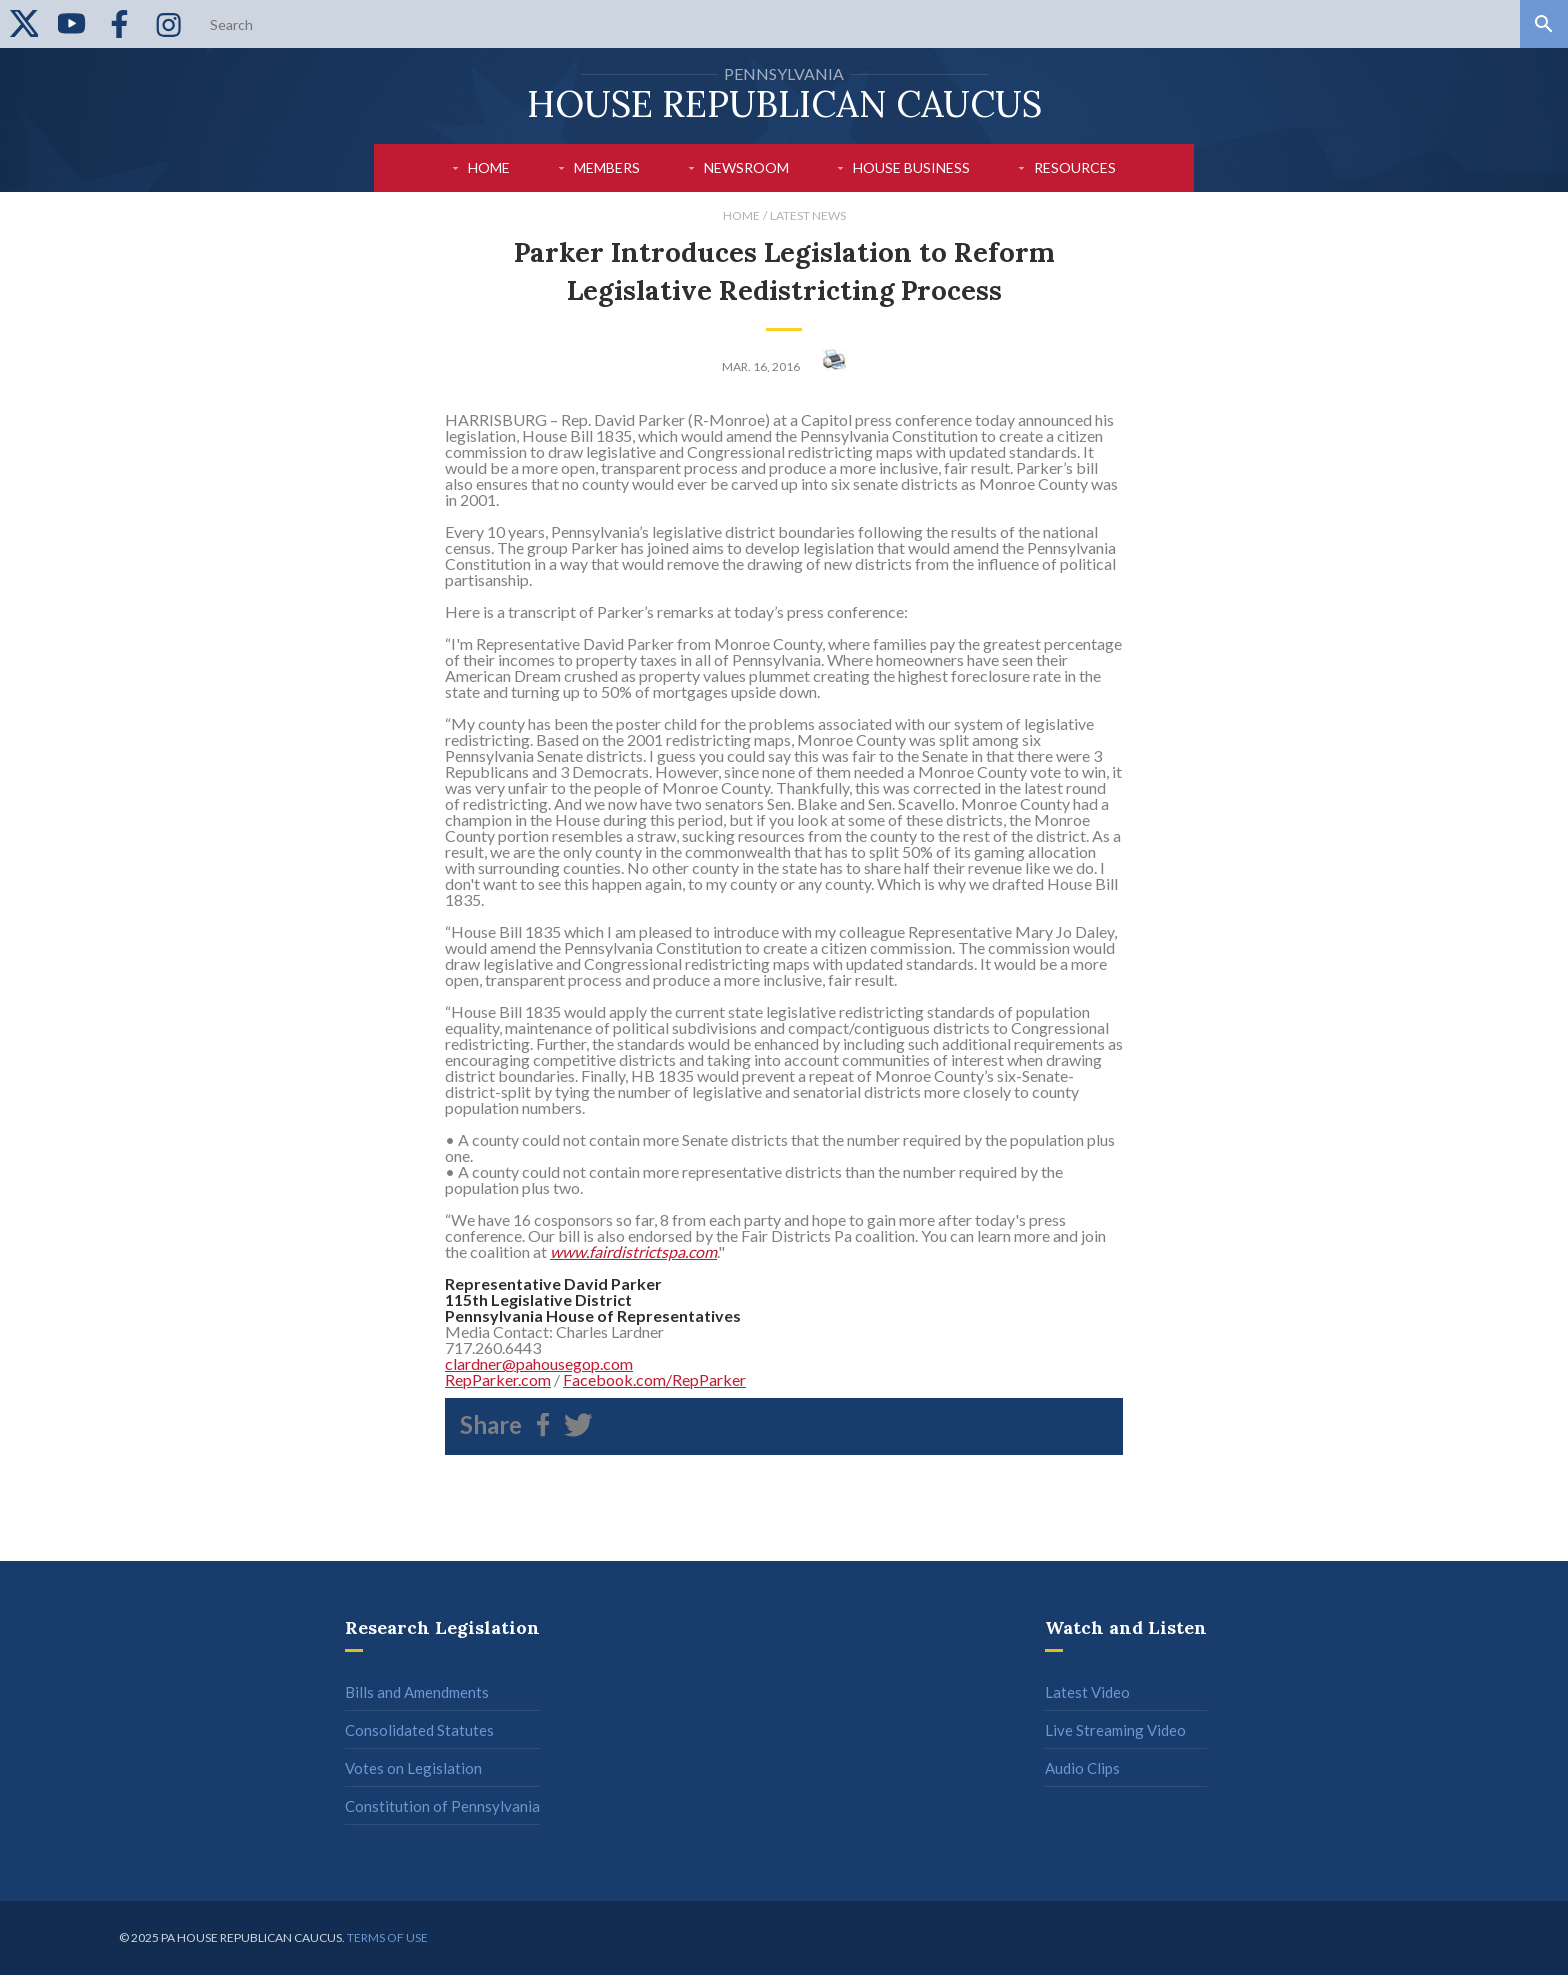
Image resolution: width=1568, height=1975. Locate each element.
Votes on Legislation (413, 1768)
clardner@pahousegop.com (539, 1363)
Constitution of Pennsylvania (442, 1806)
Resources (1075, 167)
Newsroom (746, 167)
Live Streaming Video (1115, 1730)
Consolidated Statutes (419, 1730)
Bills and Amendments (417, 1692)
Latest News (808, 215)
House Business (911, 167)
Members (607, 167)
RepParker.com (498, 1379)
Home (489, 167)
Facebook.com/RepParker (654, 1379)
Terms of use (387, 1937)
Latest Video (1087, 1692)
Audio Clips (1082, 1768)
